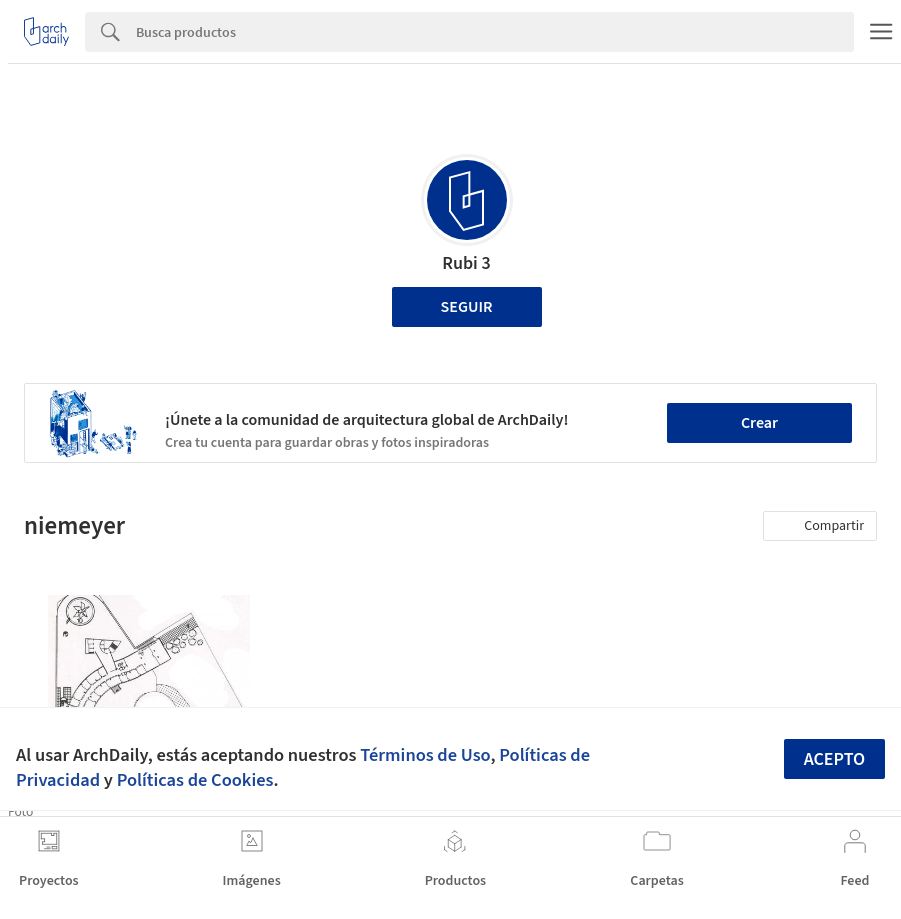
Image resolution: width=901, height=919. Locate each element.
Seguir (467, 307)
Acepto (835, 759)
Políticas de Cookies (195, 780)
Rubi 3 (466, 263)
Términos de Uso (425, 755)
